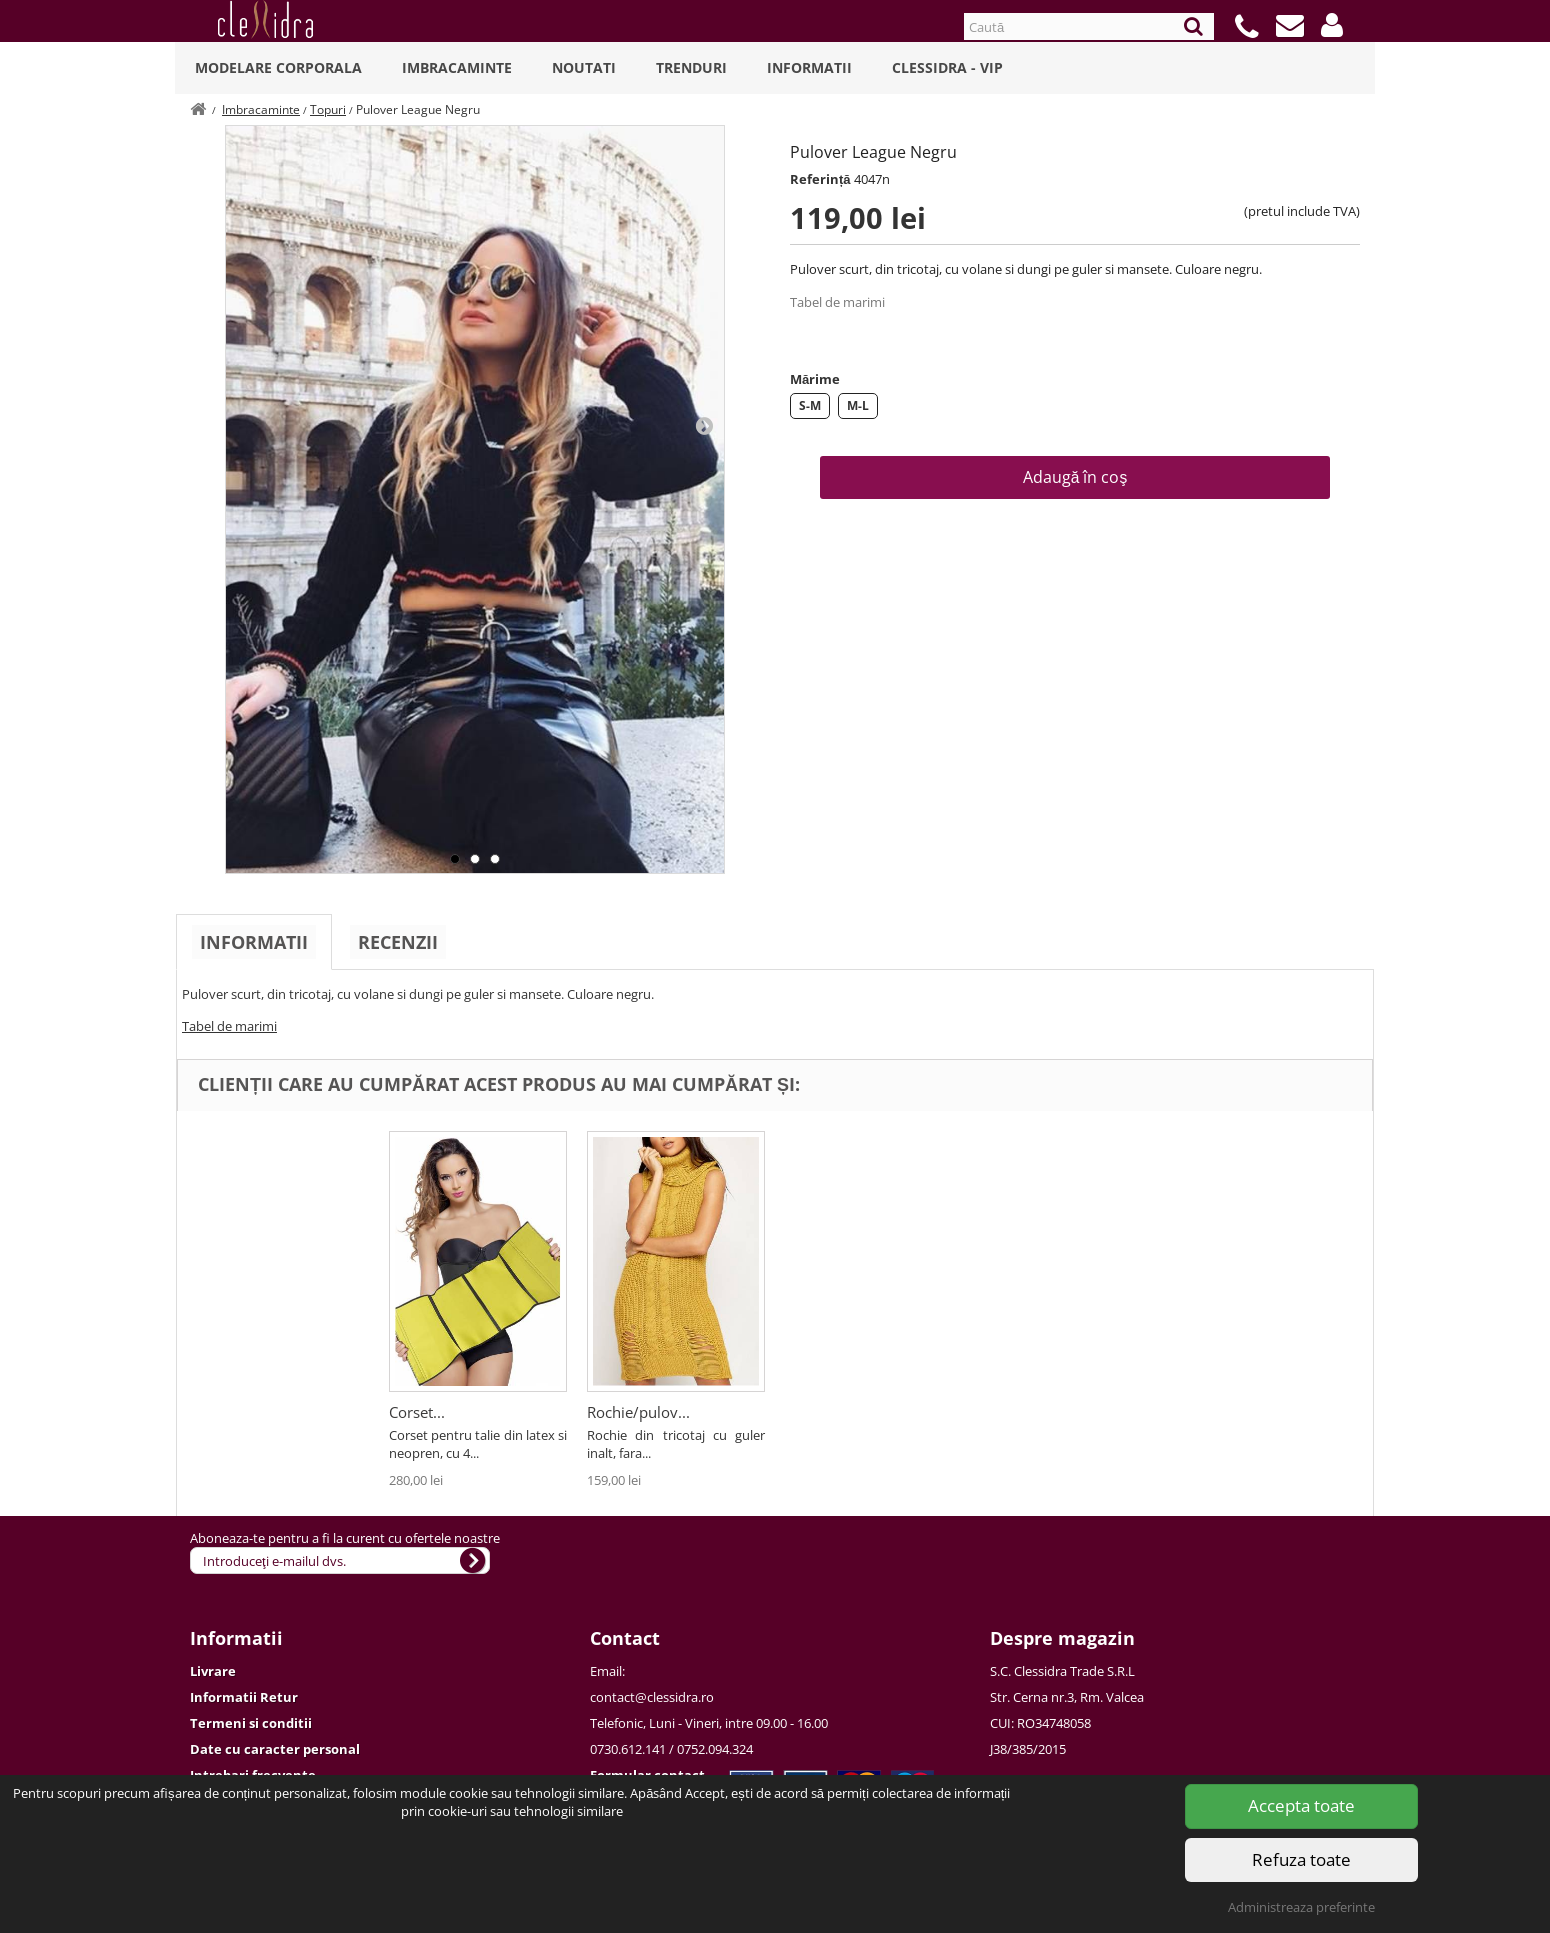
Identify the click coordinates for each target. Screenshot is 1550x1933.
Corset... (813, 1412)
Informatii (809, 67)
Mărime (815, 379)
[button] (1332, 25)
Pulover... (421, 1412)
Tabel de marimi (837, 302)
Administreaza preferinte (1301, 1907)
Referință (820, 179)
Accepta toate (1301, 1805)
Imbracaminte (457, 67)
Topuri (328, 109)
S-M (810, 405)
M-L (858, 405)
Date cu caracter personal (275, 1749)
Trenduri (691, 67)
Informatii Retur (244, 1697)
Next (704, 425)
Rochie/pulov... (638, 1412)
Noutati (584, 67)
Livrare (213, 1671)
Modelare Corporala (278, 67)
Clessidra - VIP (947, 67)
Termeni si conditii (251, 1723)
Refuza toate (1301, 1859)
